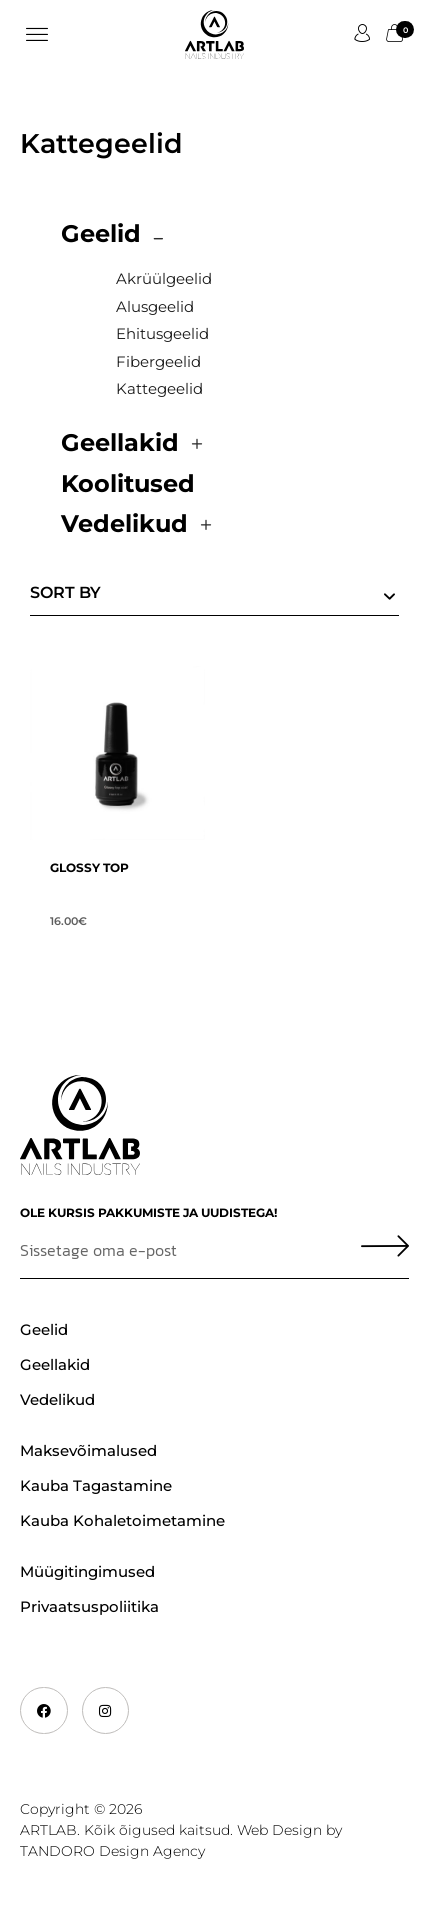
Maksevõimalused (88, 1450)
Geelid (101, 233)
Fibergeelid (158, 361)
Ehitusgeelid (162, 333)
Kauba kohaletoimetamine (122, 1520)
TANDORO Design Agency (112, 1851)
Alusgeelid (155, 306)
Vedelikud (124, 523)
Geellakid (120, 442)
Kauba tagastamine (96, 1485)
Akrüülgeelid (164, 278)
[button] (36, 34)
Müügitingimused (87, 1571)
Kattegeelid (159, 388)
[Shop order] (214, 596)
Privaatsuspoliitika (89, 1606)
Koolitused (128, 483)
